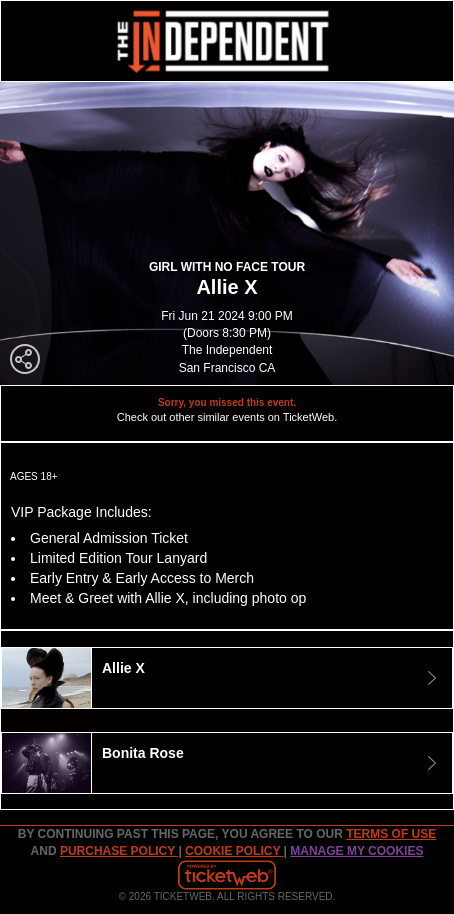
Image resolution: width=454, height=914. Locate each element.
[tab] (227, 678)
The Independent (227, 350)
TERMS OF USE (391, 834)
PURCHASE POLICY (119, 851)
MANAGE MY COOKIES (356, 851)
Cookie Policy (234, 851)
